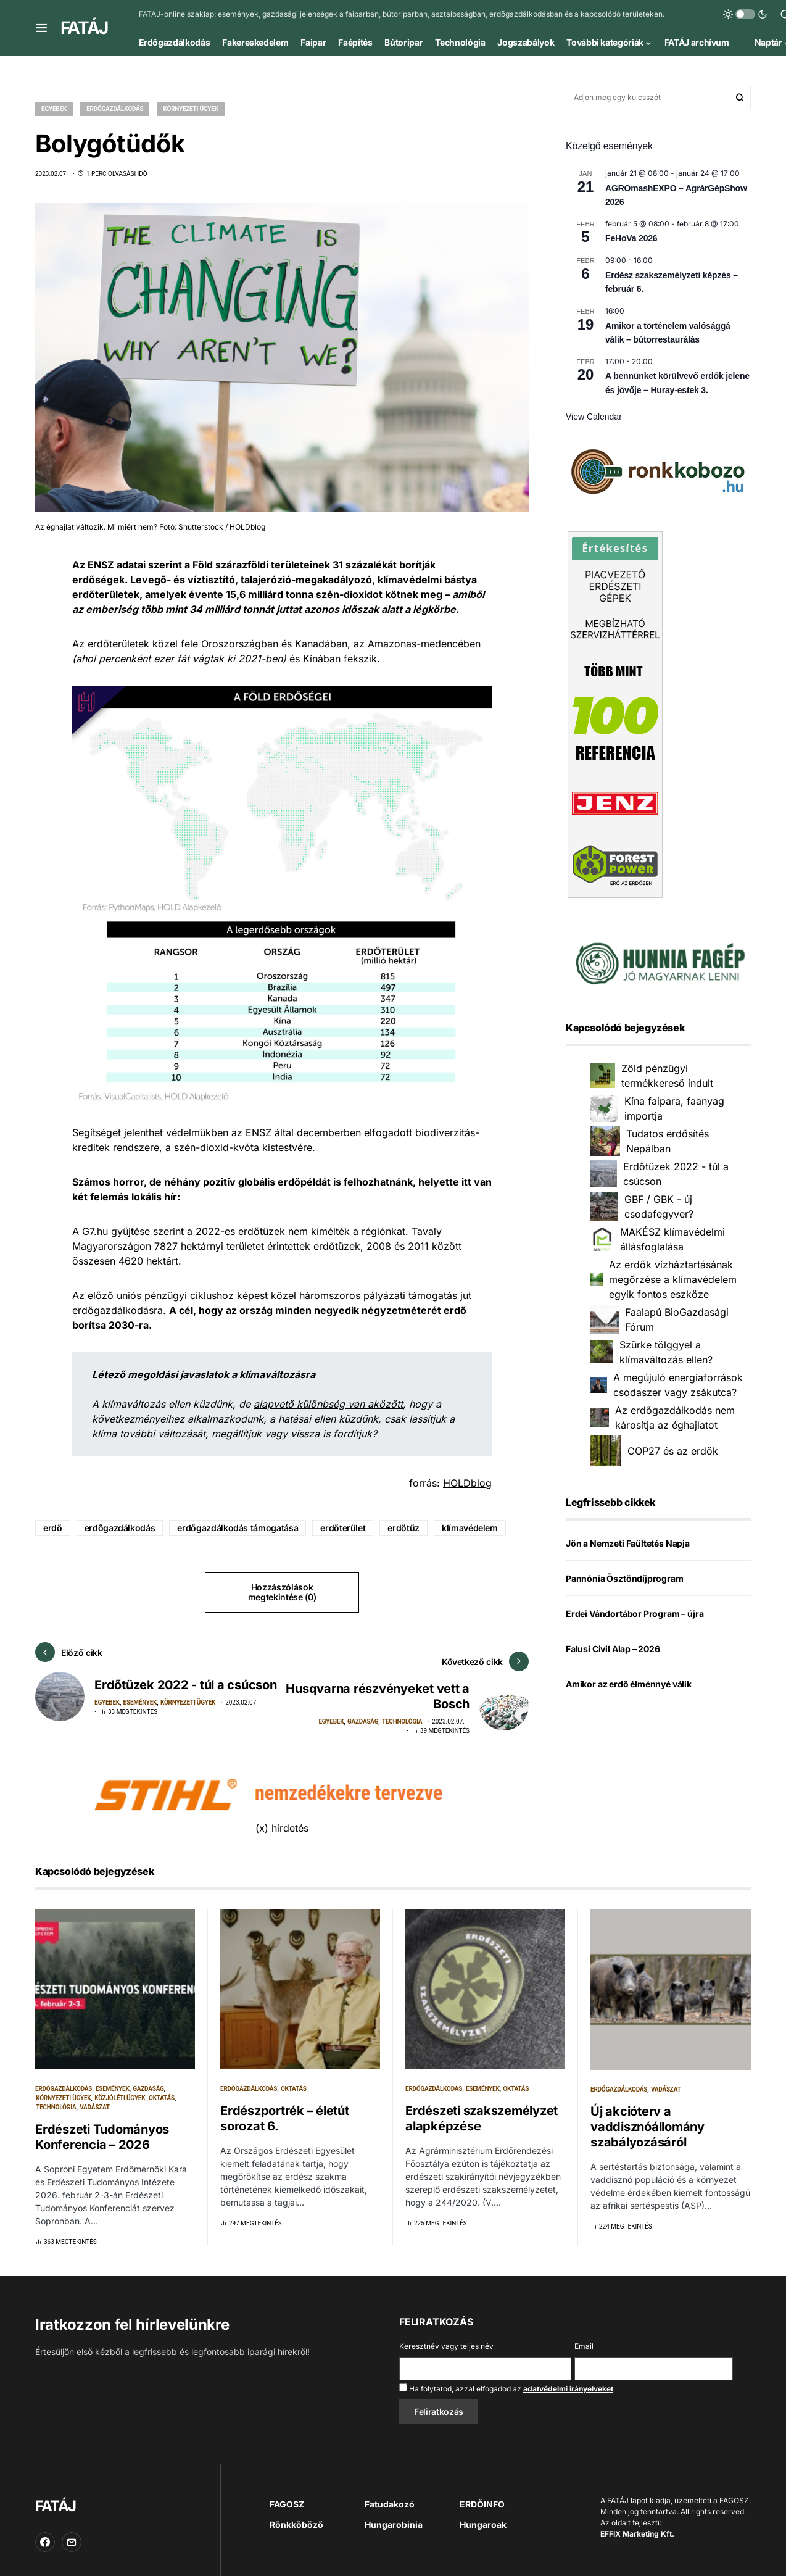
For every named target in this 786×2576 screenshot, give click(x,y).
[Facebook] (45, 2532)
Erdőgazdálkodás (114, 109)
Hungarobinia (394, 2515)
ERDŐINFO (482, 2495)
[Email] (71, 2532)
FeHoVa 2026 (631, 238)
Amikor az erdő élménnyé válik (629, 1684)
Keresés (739, 97)
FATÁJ (83, 27)
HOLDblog (467, 1483)
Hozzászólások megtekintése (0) (282, 1592)
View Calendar (594, 417)
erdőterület (342, 1528)
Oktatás (162, 2088)
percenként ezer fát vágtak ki (167, 658)
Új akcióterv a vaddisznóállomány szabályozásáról (647, 2117)
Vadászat (95, 2098)
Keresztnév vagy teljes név (446, 2336)
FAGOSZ (287, 2495)
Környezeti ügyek (190, 109)
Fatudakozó (390, 2495)
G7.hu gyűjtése (116, 1231)
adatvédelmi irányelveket (568, 2379)
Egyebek (54, 109)
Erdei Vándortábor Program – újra (634, 1613)
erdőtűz (403, 1528)
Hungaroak (483, 2515)
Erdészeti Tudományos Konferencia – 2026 (102, 2128)
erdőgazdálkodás (120, 1528)
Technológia (402, 1712)
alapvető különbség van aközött (328, 1404)
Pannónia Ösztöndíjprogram (625, 1578)
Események (140, 1712)
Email (584, 2336)
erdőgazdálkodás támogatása (237, 1528)
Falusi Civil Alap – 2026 (613, 1648)
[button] (41, 28)
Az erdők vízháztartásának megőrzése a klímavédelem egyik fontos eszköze (673, 1279)
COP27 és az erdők (672, 1451)
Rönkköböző (296, 2515)
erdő (52, 1528)
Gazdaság (362, 1712)
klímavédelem (470, 1528)
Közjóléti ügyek (119, 2088)
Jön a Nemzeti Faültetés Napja (628, 1543)
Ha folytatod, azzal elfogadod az (506, 2379)
